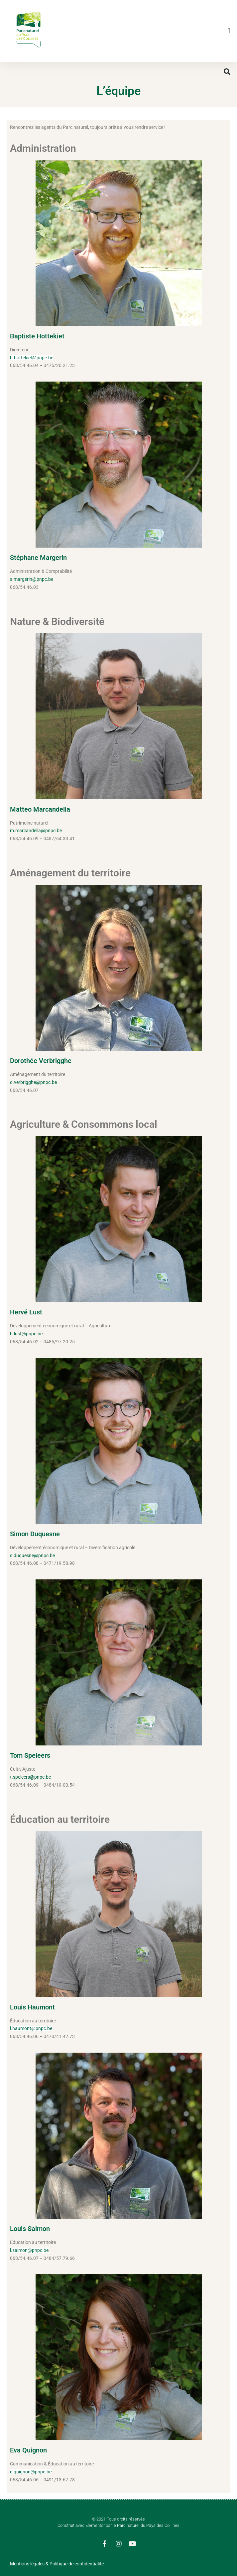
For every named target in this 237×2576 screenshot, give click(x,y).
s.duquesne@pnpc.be (32, 1555)
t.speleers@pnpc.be (30, 1777)
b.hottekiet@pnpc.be (31, 357)
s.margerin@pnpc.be (31, 579)
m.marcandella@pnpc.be (36, 830)
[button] (229, 31)
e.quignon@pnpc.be (31, 2471)
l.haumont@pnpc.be (31, 2028)
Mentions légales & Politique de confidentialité (57, 2563)
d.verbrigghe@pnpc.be (33, 1082)
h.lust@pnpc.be (26, 1333)
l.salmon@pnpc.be (29, 2250)
